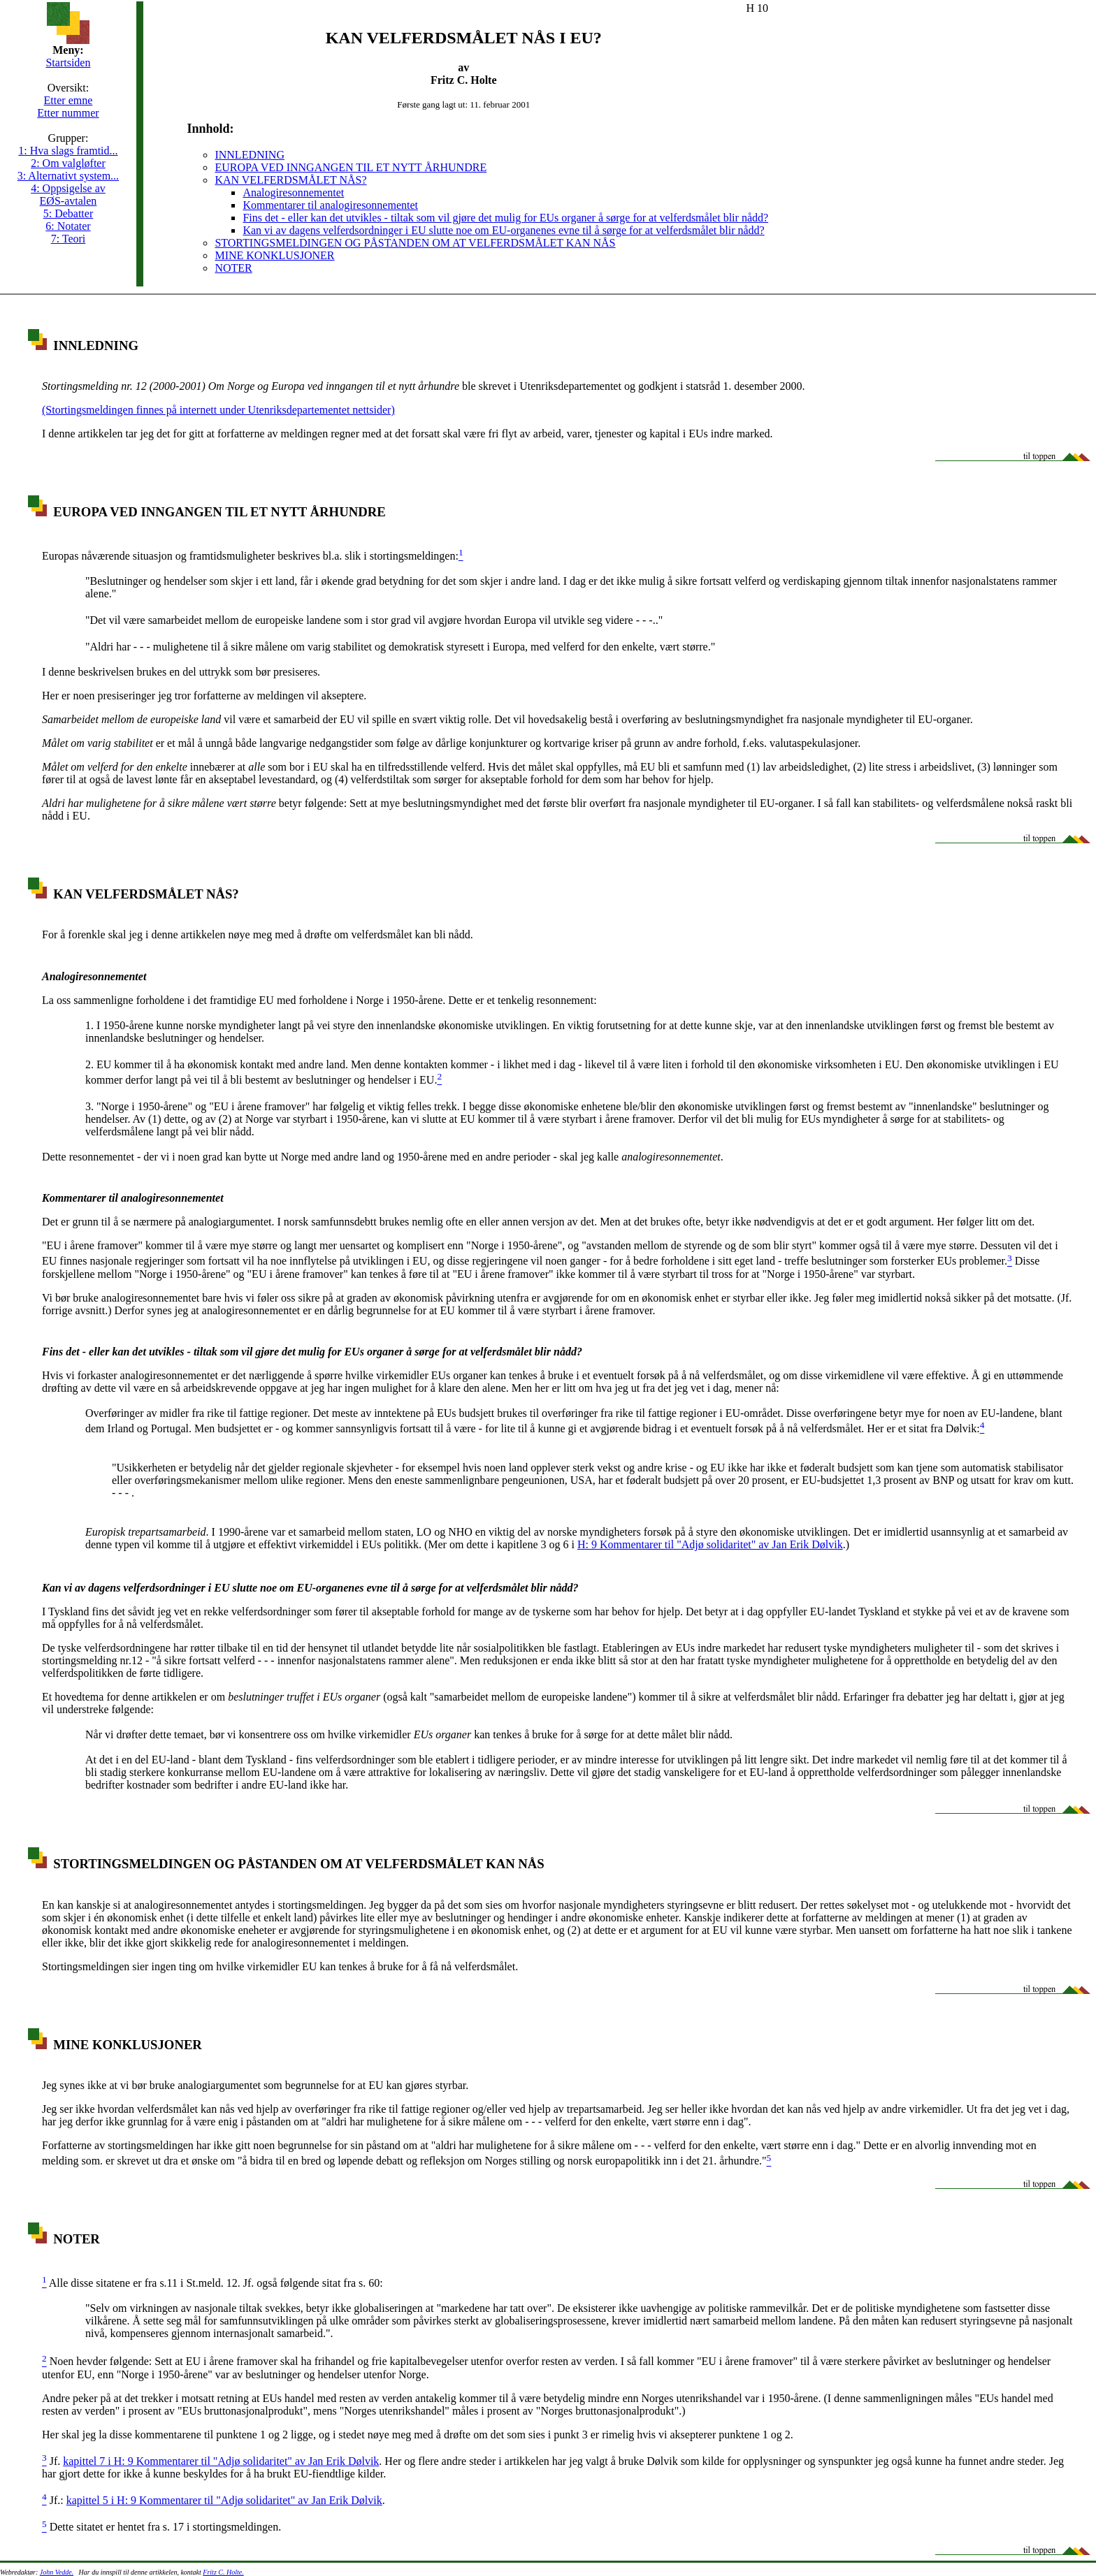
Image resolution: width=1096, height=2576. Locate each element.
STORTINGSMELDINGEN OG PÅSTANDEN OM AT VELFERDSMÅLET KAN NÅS (415, 243)
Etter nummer (68, 113)
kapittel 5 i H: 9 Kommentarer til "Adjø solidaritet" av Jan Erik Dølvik (224, 2500)
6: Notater (67, 226)
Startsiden (67, 62)
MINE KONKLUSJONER (274, 255)
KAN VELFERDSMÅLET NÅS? (290, 180)
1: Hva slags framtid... (67, 151)
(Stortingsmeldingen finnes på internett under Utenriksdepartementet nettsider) (218, 410)
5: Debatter (68, 213)
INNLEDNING (249, 155)
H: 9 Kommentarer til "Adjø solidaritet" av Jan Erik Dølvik (710, 1544)
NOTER (233, 268)
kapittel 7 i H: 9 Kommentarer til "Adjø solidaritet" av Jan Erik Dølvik (221, 2461)
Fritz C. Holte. (223, 2572)
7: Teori (68, 239)
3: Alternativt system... (68, 176)
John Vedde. (56, 2572)
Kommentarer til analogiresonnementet (330, 205)
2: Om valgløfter (68, 163)
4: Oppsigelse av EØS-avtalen (68, 194)
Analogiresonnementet (293, 192)
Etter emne (68, 100)
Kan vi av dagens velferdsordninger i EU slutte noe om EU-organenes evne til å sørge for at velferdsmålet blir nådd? (503, 230)
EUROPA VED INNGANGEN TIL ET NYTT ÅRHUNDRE (350, 167)
